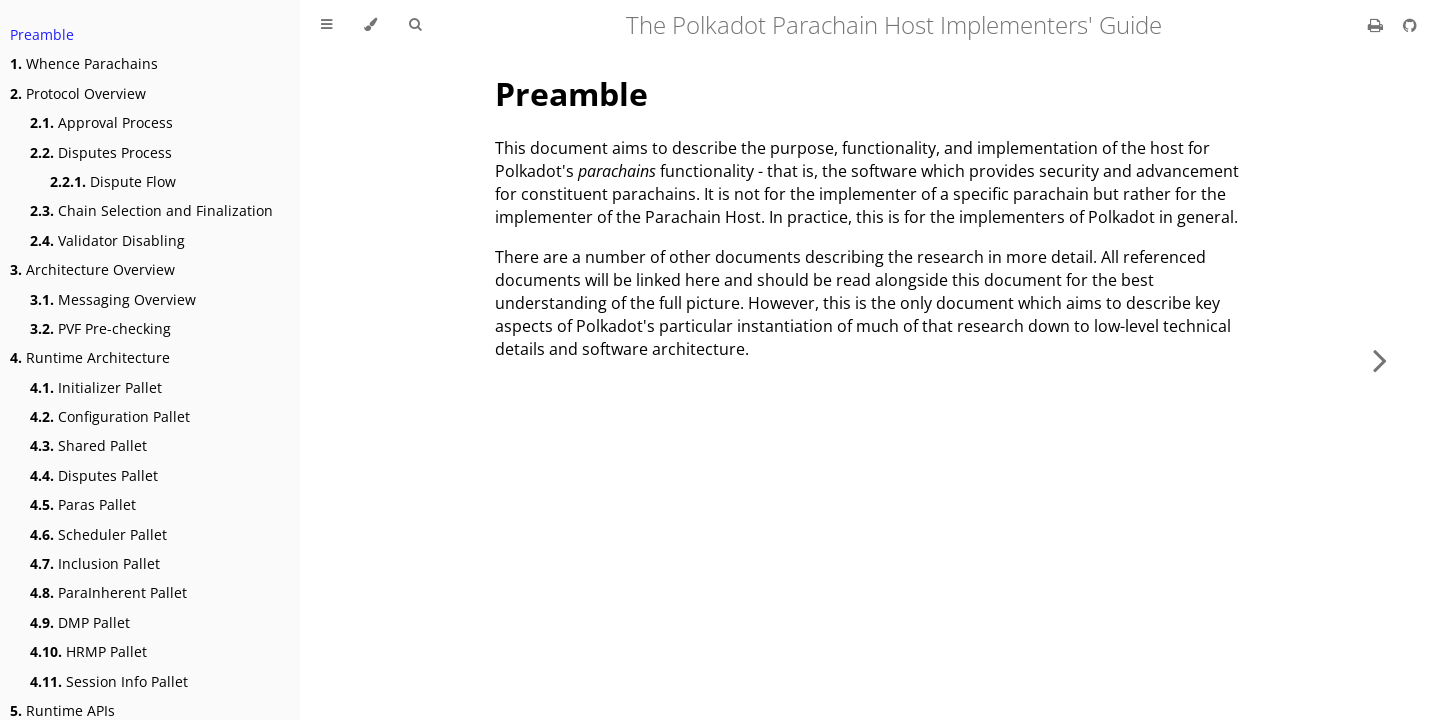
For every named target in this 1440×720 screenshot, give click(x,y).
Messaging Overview (113, 299)
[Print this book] (1377, 25)
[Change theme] (370, 25)
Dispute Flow (113, 181)
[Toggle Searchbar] (415, 25)
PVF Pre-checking (100, 328)
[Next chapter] (1380, 360)
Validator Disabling (107, 240)
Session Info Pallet (109, 681)
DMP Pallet (80, 622)
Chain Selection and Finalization (151, 210)
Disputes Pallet (94, 475)
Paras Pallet (83, 504)
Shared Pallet (88, 445)
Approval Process (101, 122)
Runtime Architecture (90, 357)
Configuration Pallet (110, 416)
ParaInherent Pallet (108, 592)
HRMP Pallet (88, 651)
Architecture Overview (92, 269)
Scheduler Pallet (98, 534)
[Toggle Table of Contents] (326, 25)
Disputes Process (101, 152)
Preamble (42, 34)
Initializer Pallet (96, 387)
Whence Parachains (84, 63)
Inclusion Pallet (95, 563)
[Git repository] (1410, 25)
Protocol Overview (78, 93)
